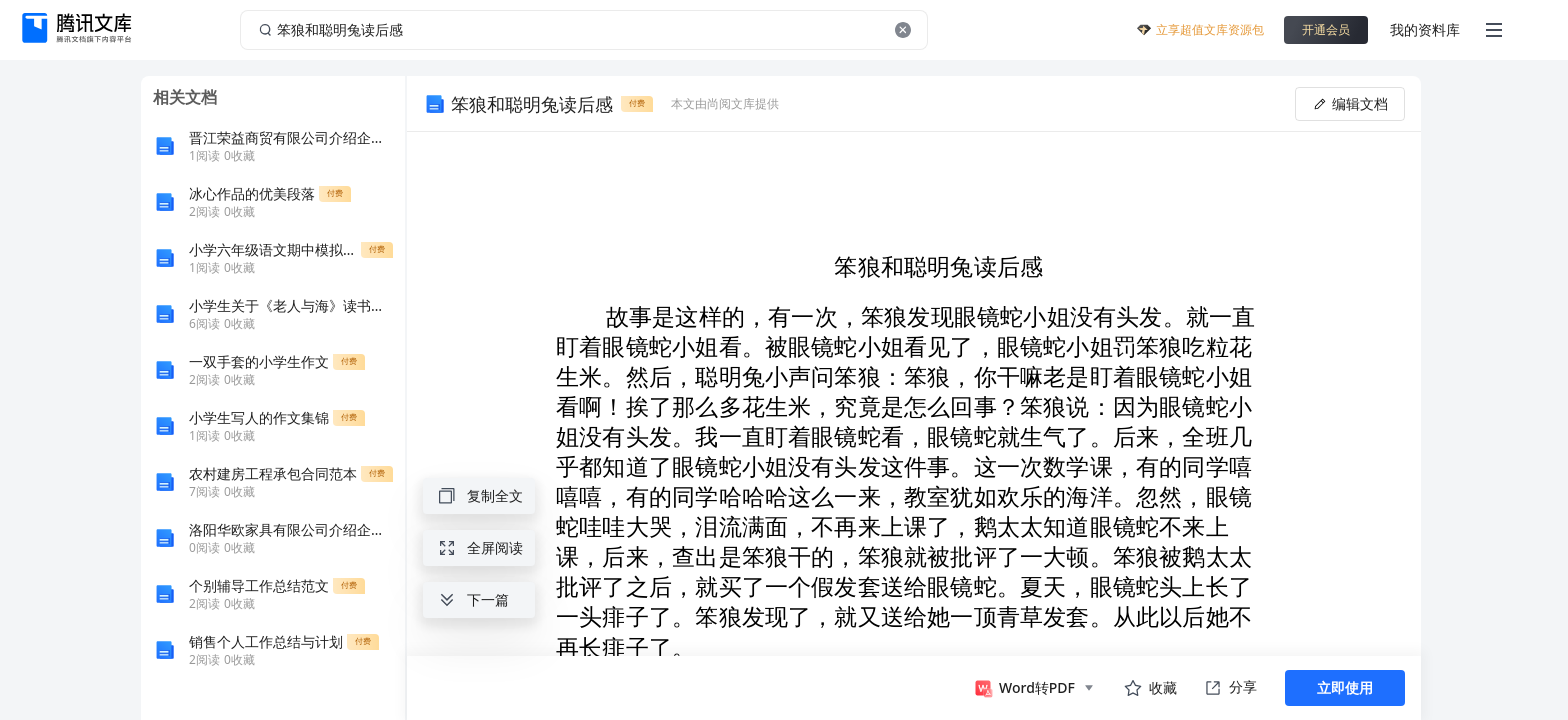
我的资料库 (1425, 29)
